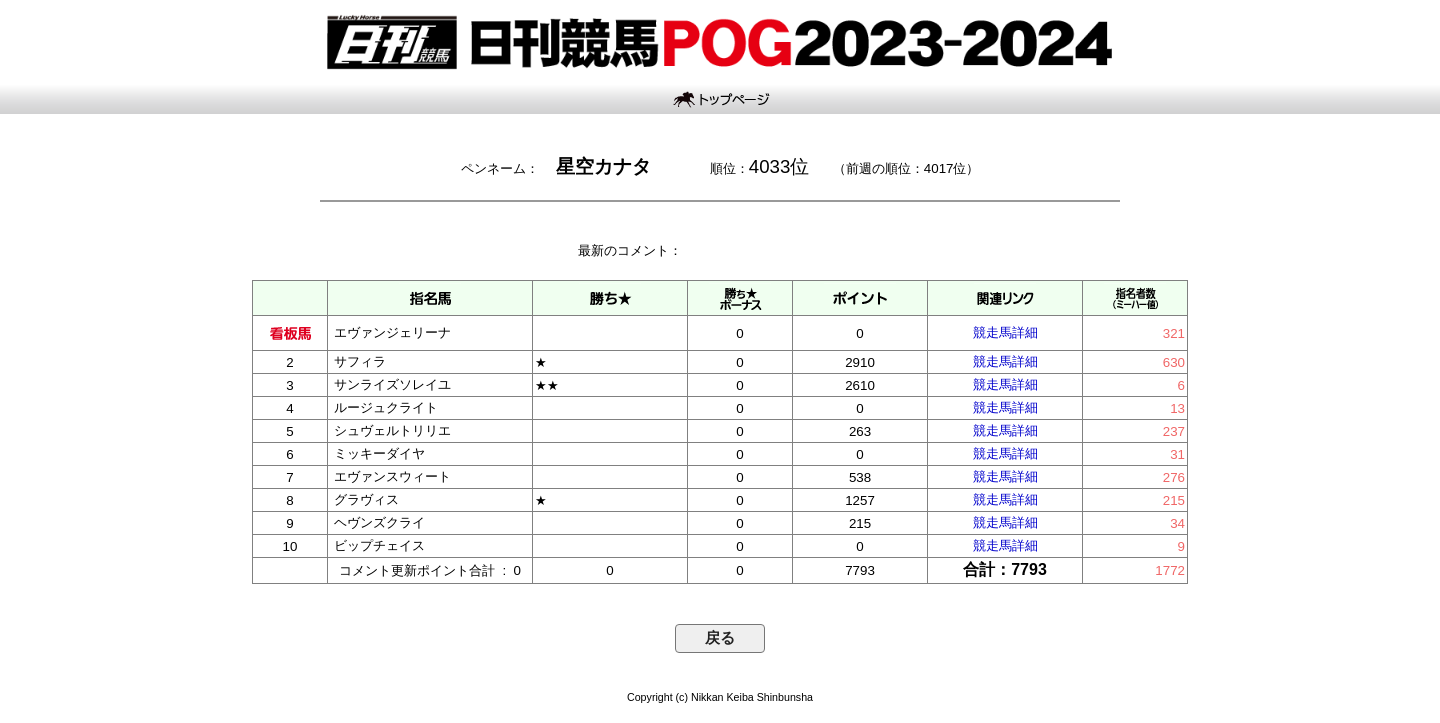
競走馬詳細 (1005, 332)
